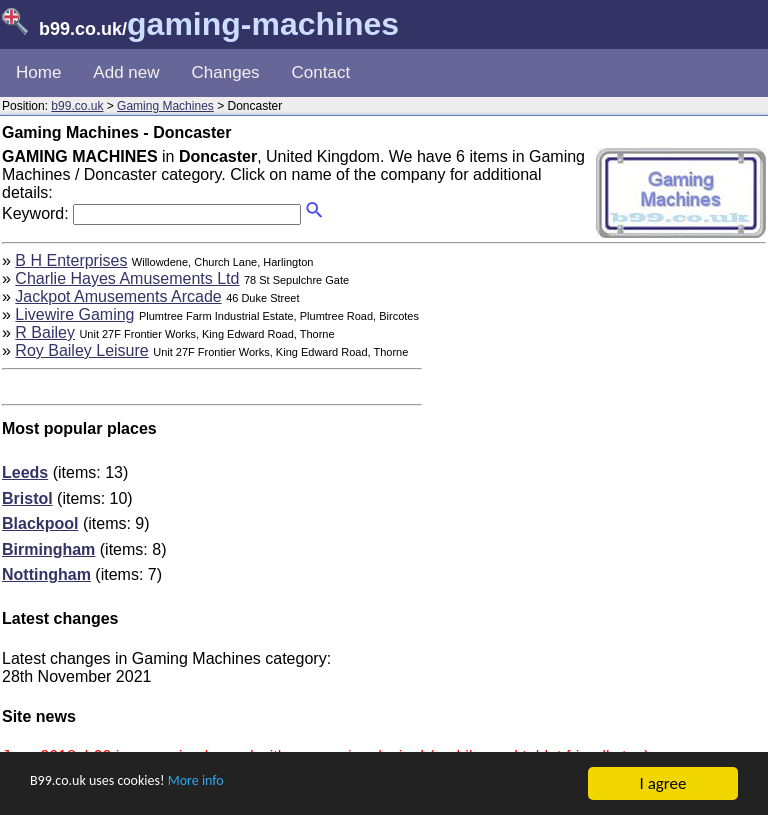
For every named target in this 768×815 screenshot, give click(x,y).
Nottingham (46, 574)
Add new (126, 72)
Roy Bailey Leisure (81, 350)
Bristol (27, 498)
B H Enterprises (71, 260)
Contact (321, 72)
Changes (226, 72)
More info (231, 784)
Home (38, 72)
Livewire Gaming (74, 314)
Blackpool (40, 523)
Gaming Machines (165, 106)
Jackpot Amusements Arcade (118, 296)
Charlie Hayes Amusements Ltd (127, 278)
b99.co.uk (77, 106)
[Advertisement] (598, 392)
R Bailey (45, 332)
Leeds (25, 472)
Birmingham (48, 549)
